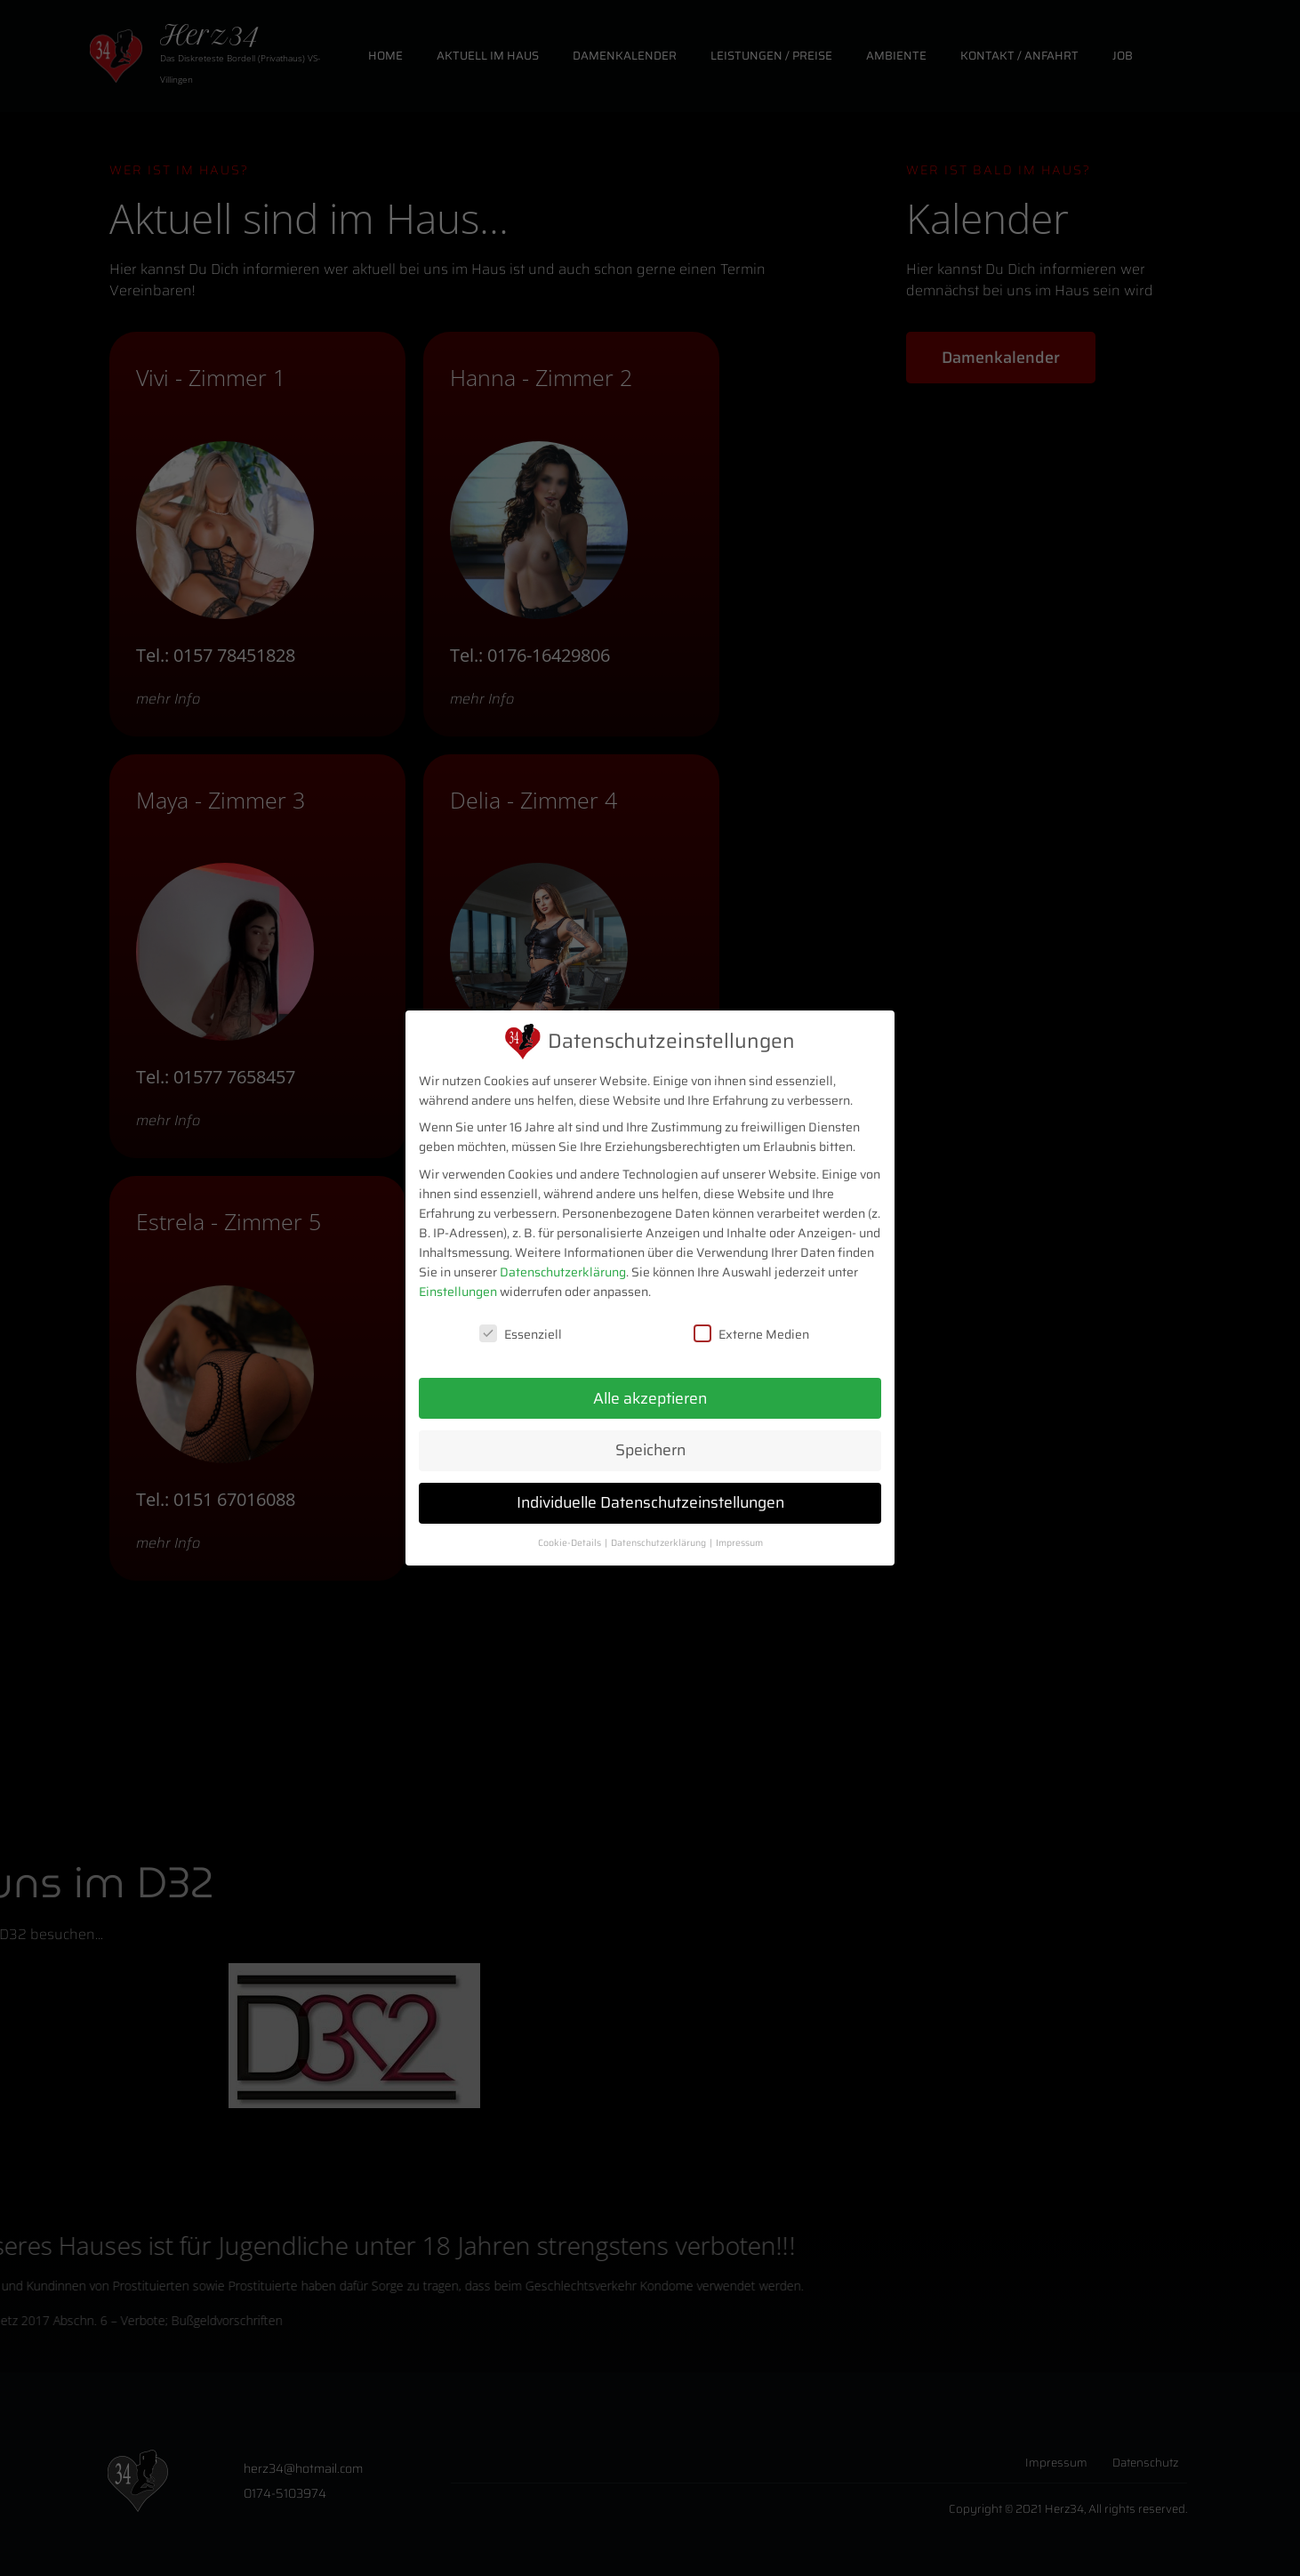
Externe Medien (751, 1334)
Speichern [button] (650, 1449)
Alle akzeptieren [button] (650, 1398)
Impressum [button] (739, 1542)
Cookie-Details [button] (570, 1542)
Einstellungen (458, 1291)
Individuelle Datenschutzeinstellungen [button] (650, 1502)
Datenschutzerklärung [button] (659, 1542)
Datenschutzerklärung (563, 1272)
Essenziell (520, 1334)
